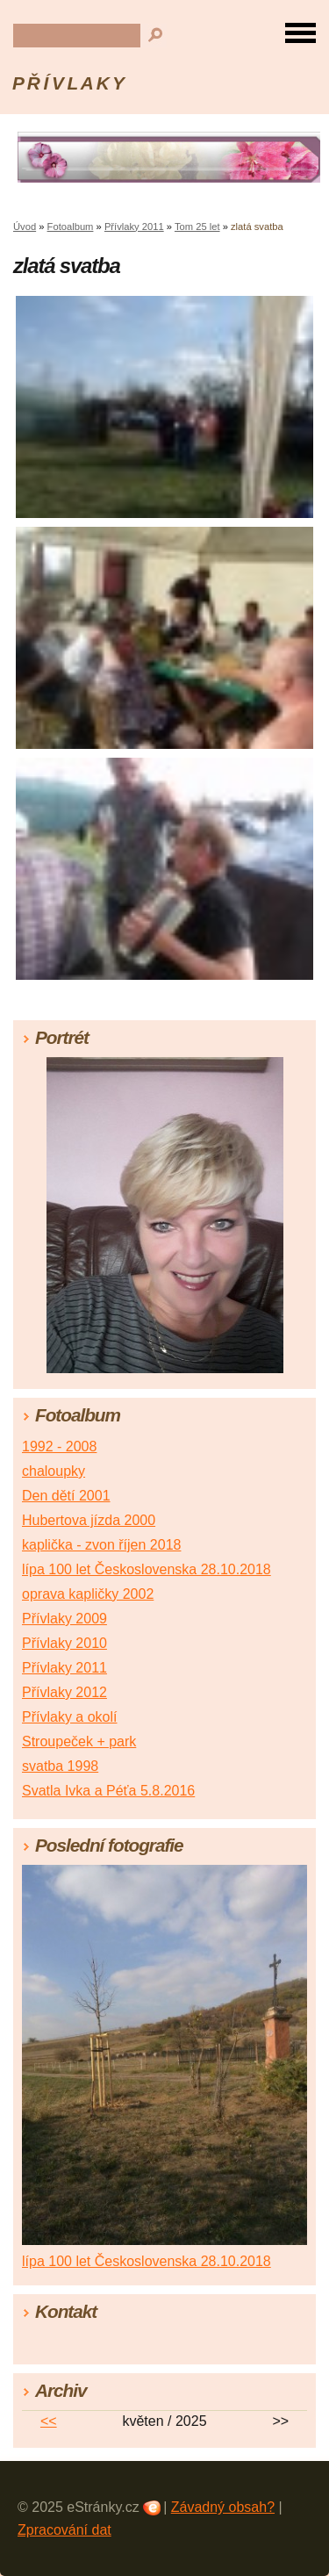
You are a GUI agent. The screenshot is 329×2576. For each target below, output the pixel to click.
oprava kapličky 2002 (88, 1594)
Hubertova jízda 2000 (88, 1520)
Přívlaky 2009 (64, 1618)
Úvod (24, 226)
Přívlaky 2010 (64, 1643)
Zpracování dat (64, 2529)
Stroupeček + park (79, 1741)
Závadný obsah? (223, 2507)
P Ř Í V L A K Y (68, 83)
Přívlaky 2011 (134, 226)
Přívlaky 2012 (64, 1692)
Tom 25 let (197, 226)
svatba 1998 (60, 1766)
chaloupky (53, 1471)
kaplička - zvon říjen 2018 (101, 1544)
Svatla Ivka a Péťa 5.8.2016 (108, 1790)
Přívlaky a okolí (69, 1716)
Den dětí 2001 (66, 1495)
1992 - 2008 (59, 1446)
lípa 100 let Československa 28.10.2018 (146, 1569)
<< (48, 2421)
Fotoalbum (70, 226)
